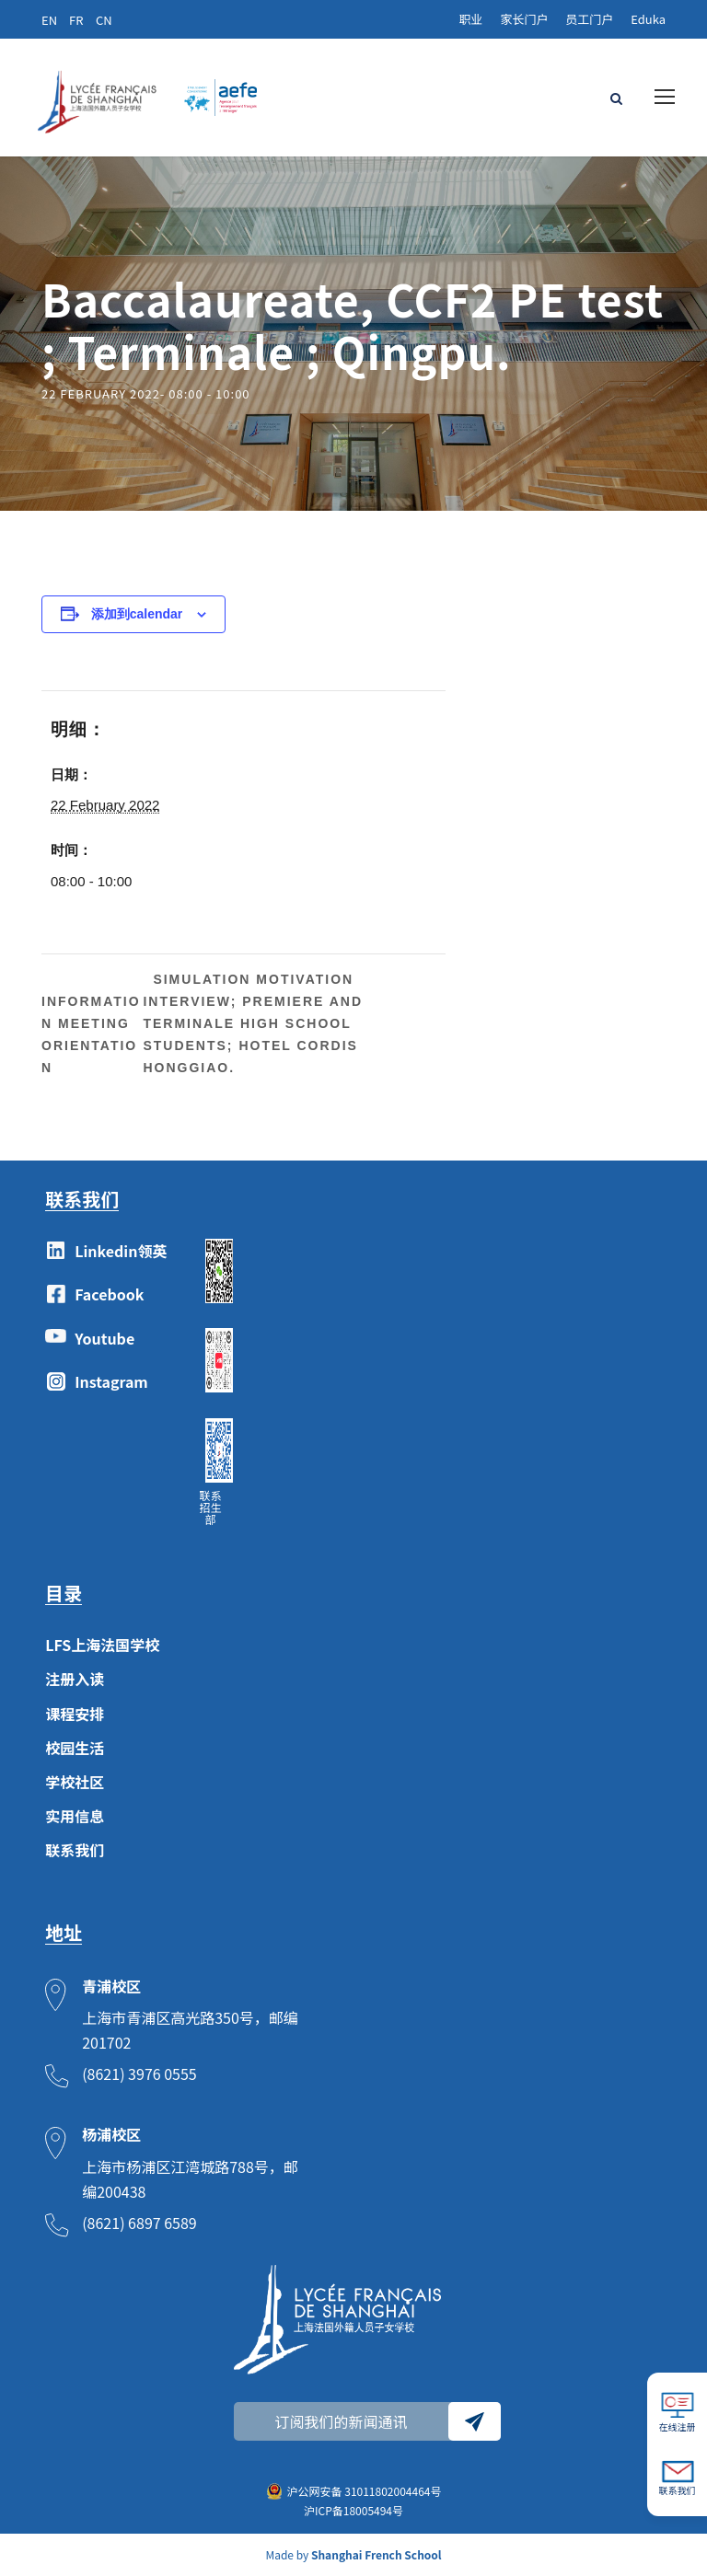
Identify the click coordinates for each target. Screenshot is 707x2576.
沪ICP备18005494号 (353, 2510)
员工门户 (589, 19)
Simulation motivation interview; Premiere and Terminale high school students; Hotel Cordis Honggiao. (253, 1024)
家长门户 (524, 19)
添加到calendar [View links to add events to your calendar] (137, 613)
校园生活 (74, 1748)
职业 (470, 19)
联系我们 (74, 1850)
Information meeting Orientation (91, 1035)
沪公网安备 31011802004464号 (364, 2491)
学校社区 (74, 1782)
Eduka (648, 19)
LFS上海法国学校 (102, 1645)
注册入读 (74, 1679)
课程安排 (74, 1714)
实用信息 (74, 1816)
